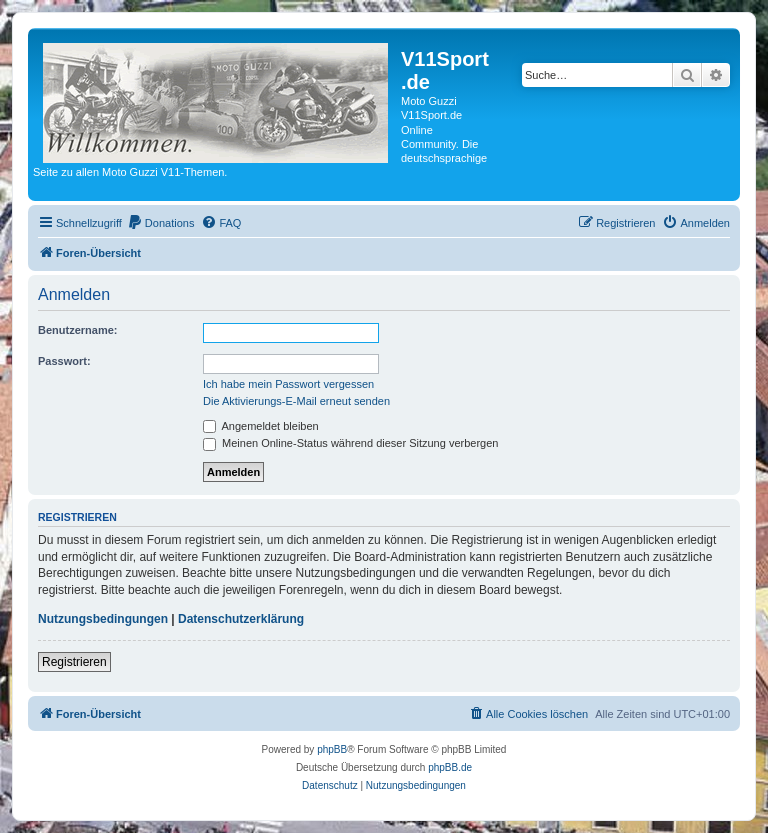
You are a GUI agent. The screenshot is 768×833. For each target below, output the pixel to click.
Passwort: (64, 361)
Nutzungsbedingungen (103, 619)
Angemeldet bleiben (261, 426)
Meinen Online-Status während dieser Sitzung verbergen (350, 443)
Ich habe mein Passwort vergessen (288, 384)
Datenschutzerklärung (241, 619)
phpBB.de (450, 767)
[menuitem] (161, 223)
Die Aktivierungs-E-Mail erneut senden (296, 401)
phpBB (332, 749)
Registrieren (74, 662)
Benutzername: (77, 330)
